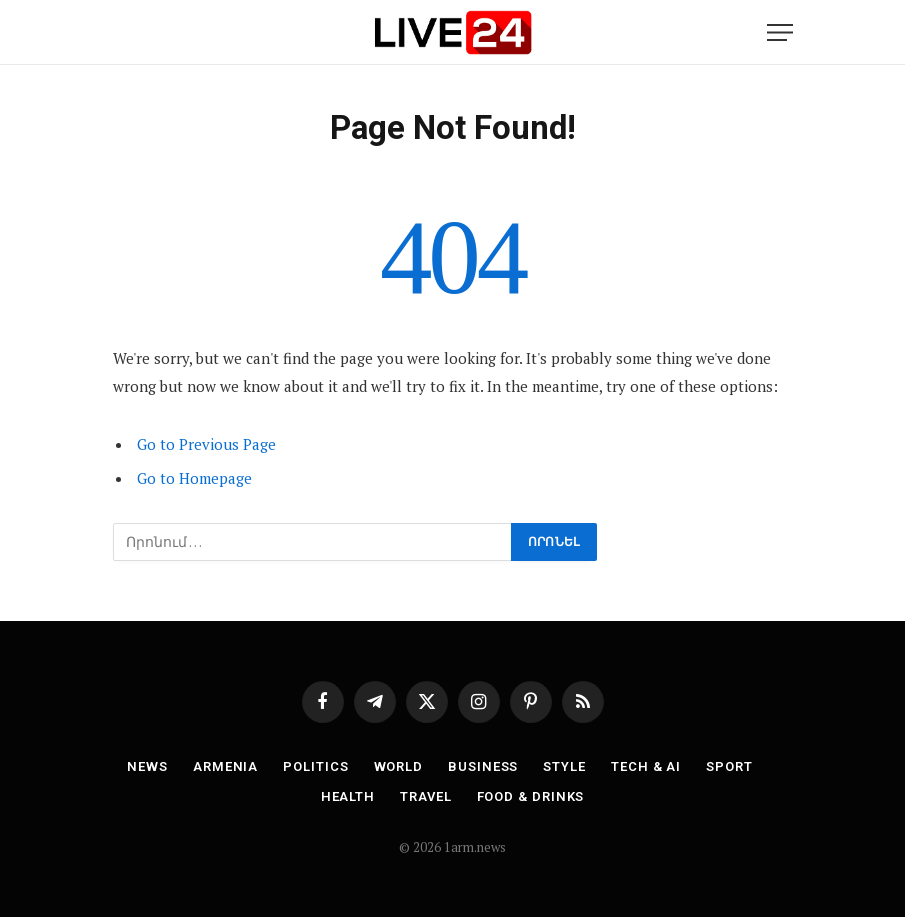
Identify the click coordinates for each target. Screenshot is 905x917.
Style (564, 766)
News (147, 766)
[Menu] (780, 32)
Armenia (225, 766)
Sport (729, 766)
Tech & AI (646, 766)
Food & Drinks (531, 796)
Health (348, 796)
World (399, 766)
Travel (425, 796)
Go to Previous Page (206, 444)
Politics (315, 766)
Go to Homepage (194, 478)
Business (483, 766)
